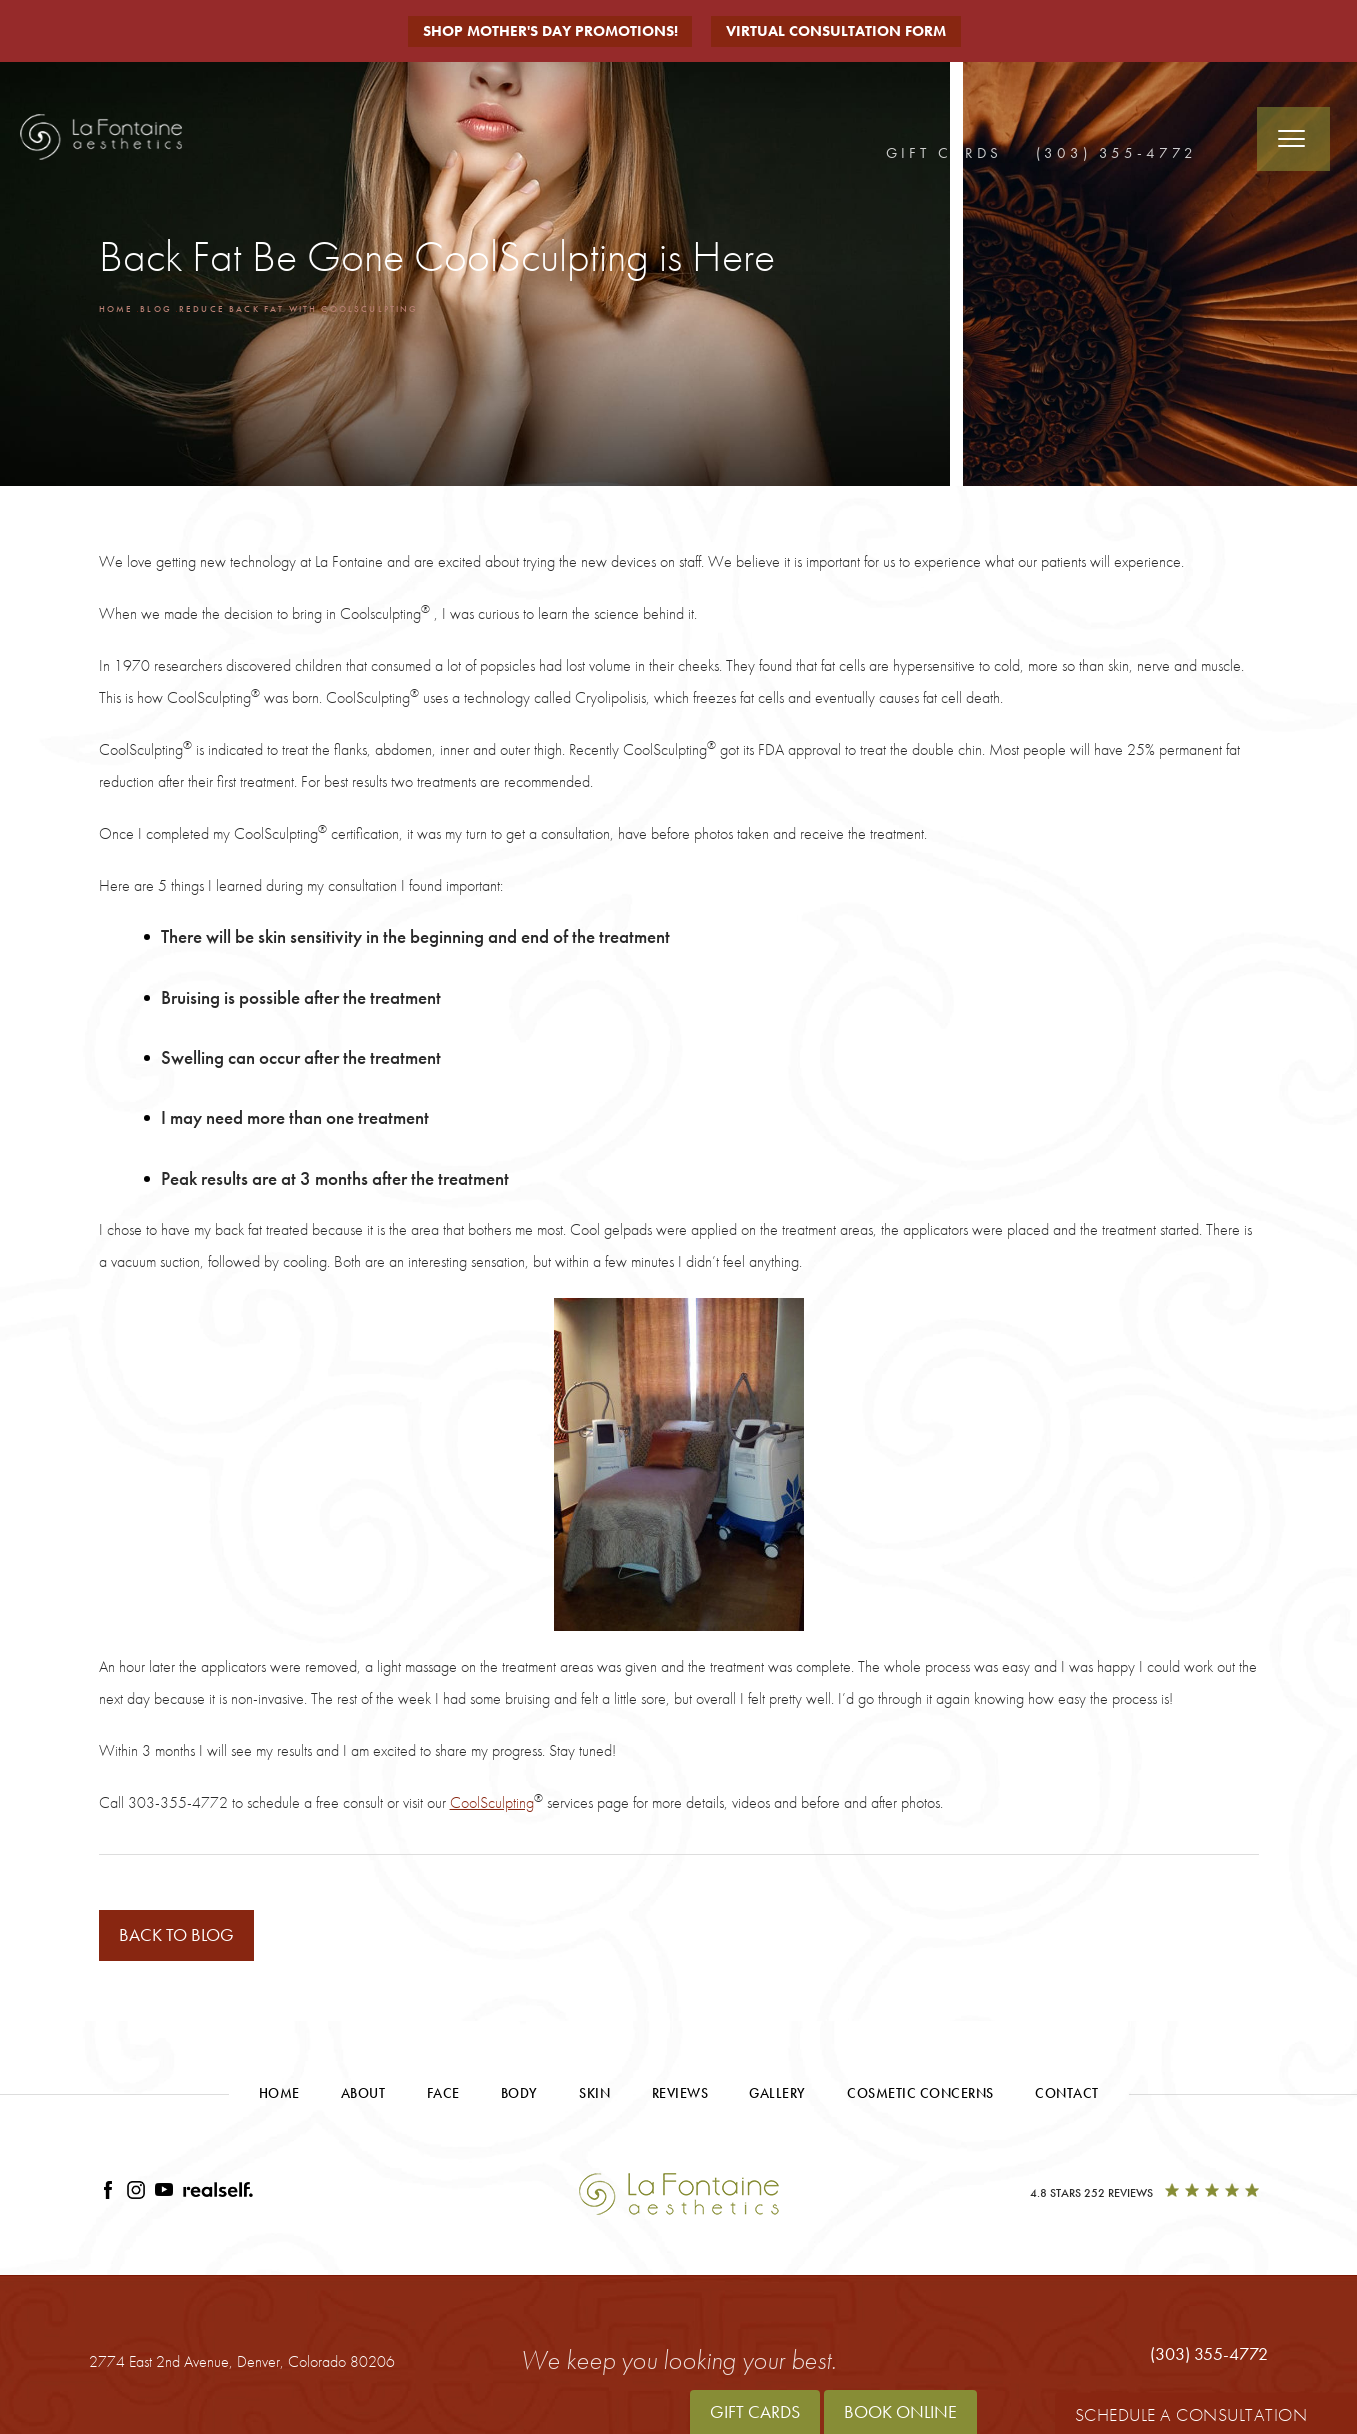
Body (519, 2096)
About (363, 2096)
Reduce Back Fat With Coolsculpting (346, 308)
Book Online (900, 2411)
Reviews (680, 2096)
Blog (168, 308)
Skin (594, 2096)
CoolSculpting (492, 1802)
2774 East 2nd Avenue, (242, 2364)
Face (443, 2096)
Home (120, 308)
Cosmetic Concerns (920, 2096)
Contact (1067, 2096)
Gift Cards (944, 152)
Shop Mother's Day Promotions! (548, 31)
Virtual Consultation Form (846, 31)
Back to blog (189, 1936)
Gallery (777, 2096)
